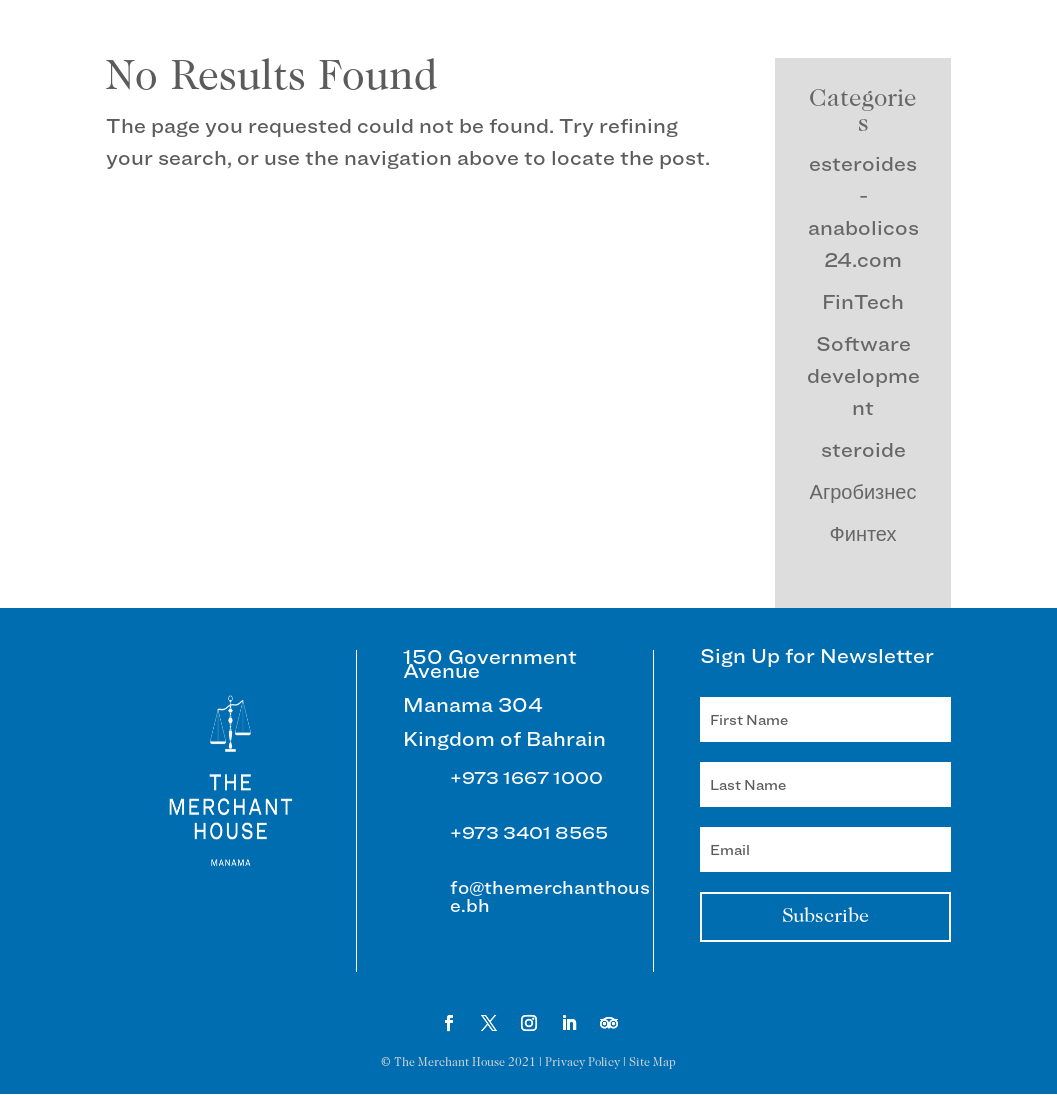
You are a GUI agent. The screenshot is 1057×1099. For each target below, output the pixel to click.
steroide (863, 450)
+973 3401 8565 (529, 832)
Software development (863, 376)
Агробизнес (863, 492)
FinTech (863, 302)
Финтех (863, 534)
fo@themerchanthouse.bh (550, 896)
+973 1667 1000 (526, 777)
